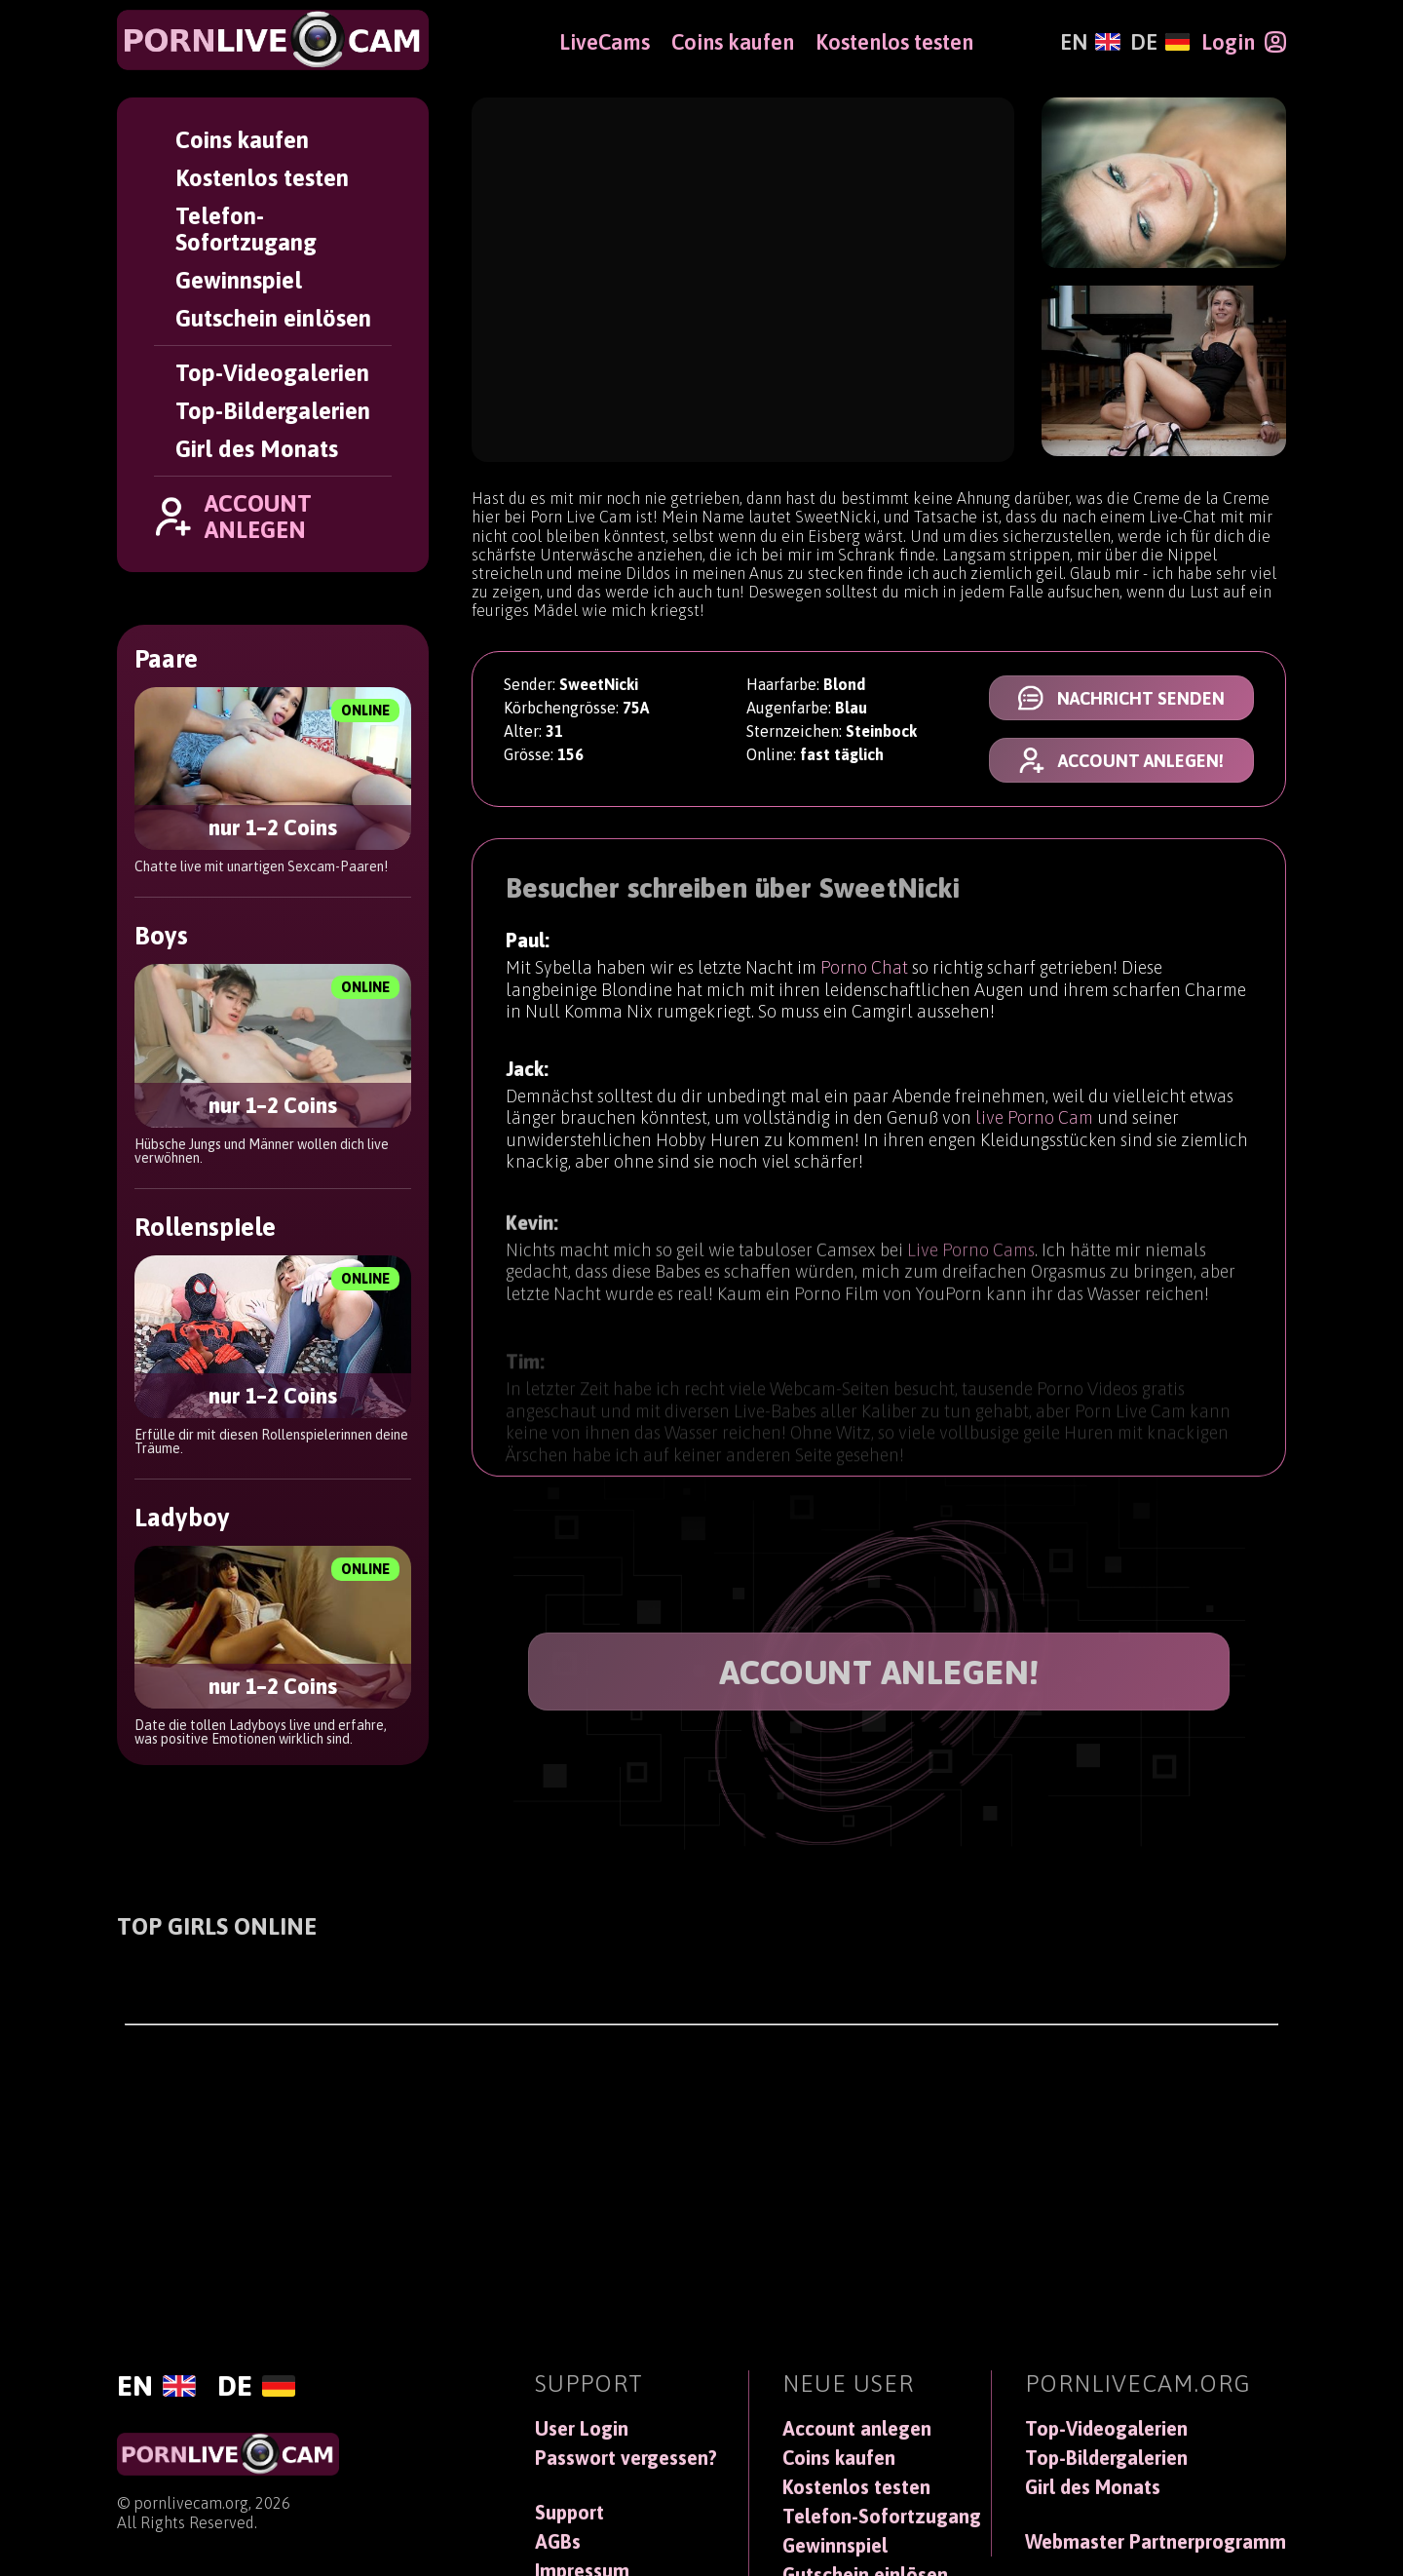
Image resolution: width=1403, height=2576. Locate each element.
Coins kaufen (242, 140)
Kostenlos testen (262, 178)
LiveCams (604, 42)
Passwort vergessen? (626, 2458)
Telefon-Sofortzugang (246, 229)
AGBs (558, 2542)
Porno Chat (864, 969)
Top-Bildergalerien (272, 411)
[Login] (1243, 42)
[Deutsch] (1160, 42)
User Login (581, 2429)
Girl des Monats (256, 449)
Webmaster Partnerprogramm (1155, 2542)
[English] (1089, 42)
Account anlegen (856, 2429)
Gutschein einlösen (273, 318)
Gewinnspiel (238, 280)
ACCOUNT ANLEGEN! (879, 1672)
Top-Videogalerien (272, 373)
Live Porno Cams (971, 1265)
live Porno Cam (1034, 1124)
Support (569, 2513)
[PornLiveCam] (273, 40)
